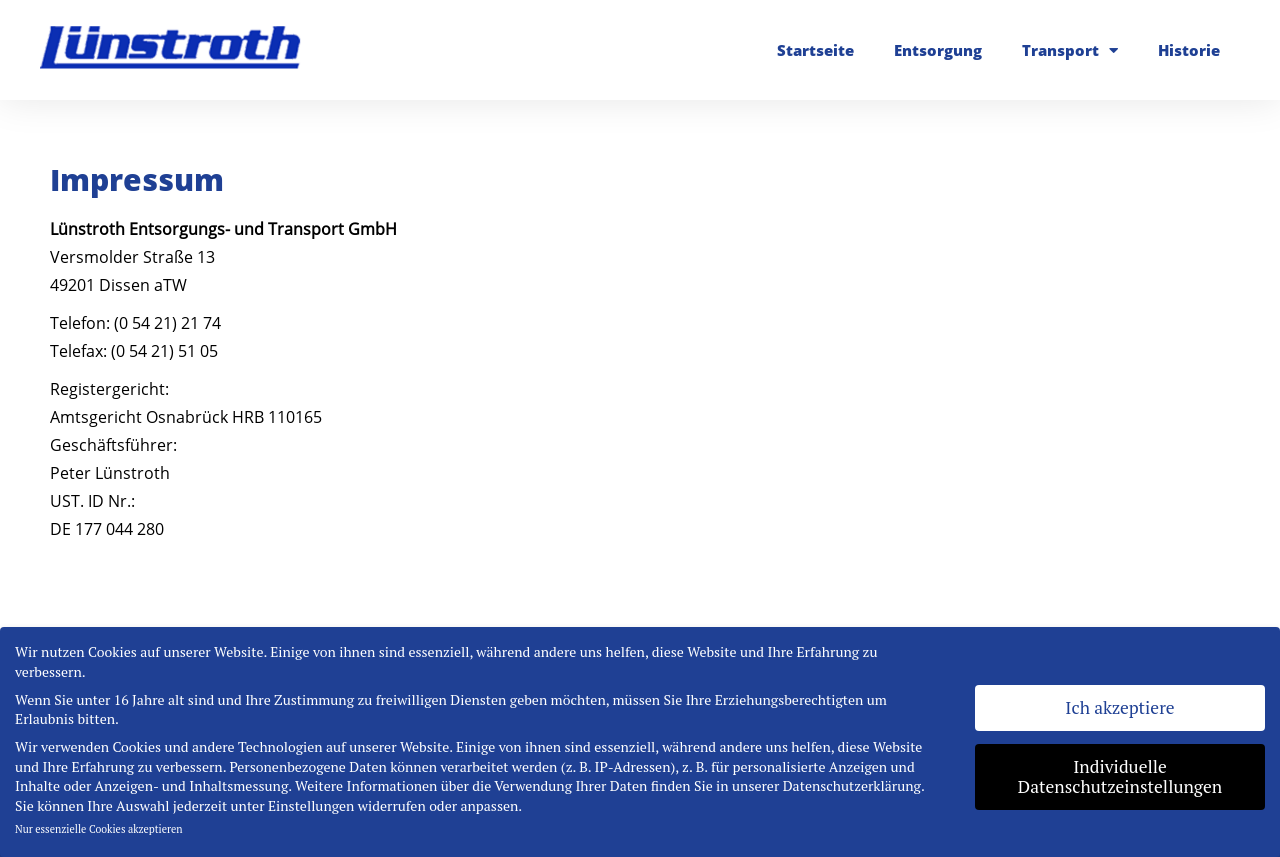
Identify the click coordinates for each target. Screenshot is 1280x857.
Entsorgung (938, 50)
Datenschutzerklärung (852, 785)
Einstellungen (311, 805)
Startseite (815, 50)
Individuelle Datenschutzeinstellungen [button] (1120, 776)
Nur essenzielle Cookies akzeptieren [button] (99, 829)
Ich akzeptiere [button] (1119, 707)
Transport (1070, 50)
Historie (1189, 50)
